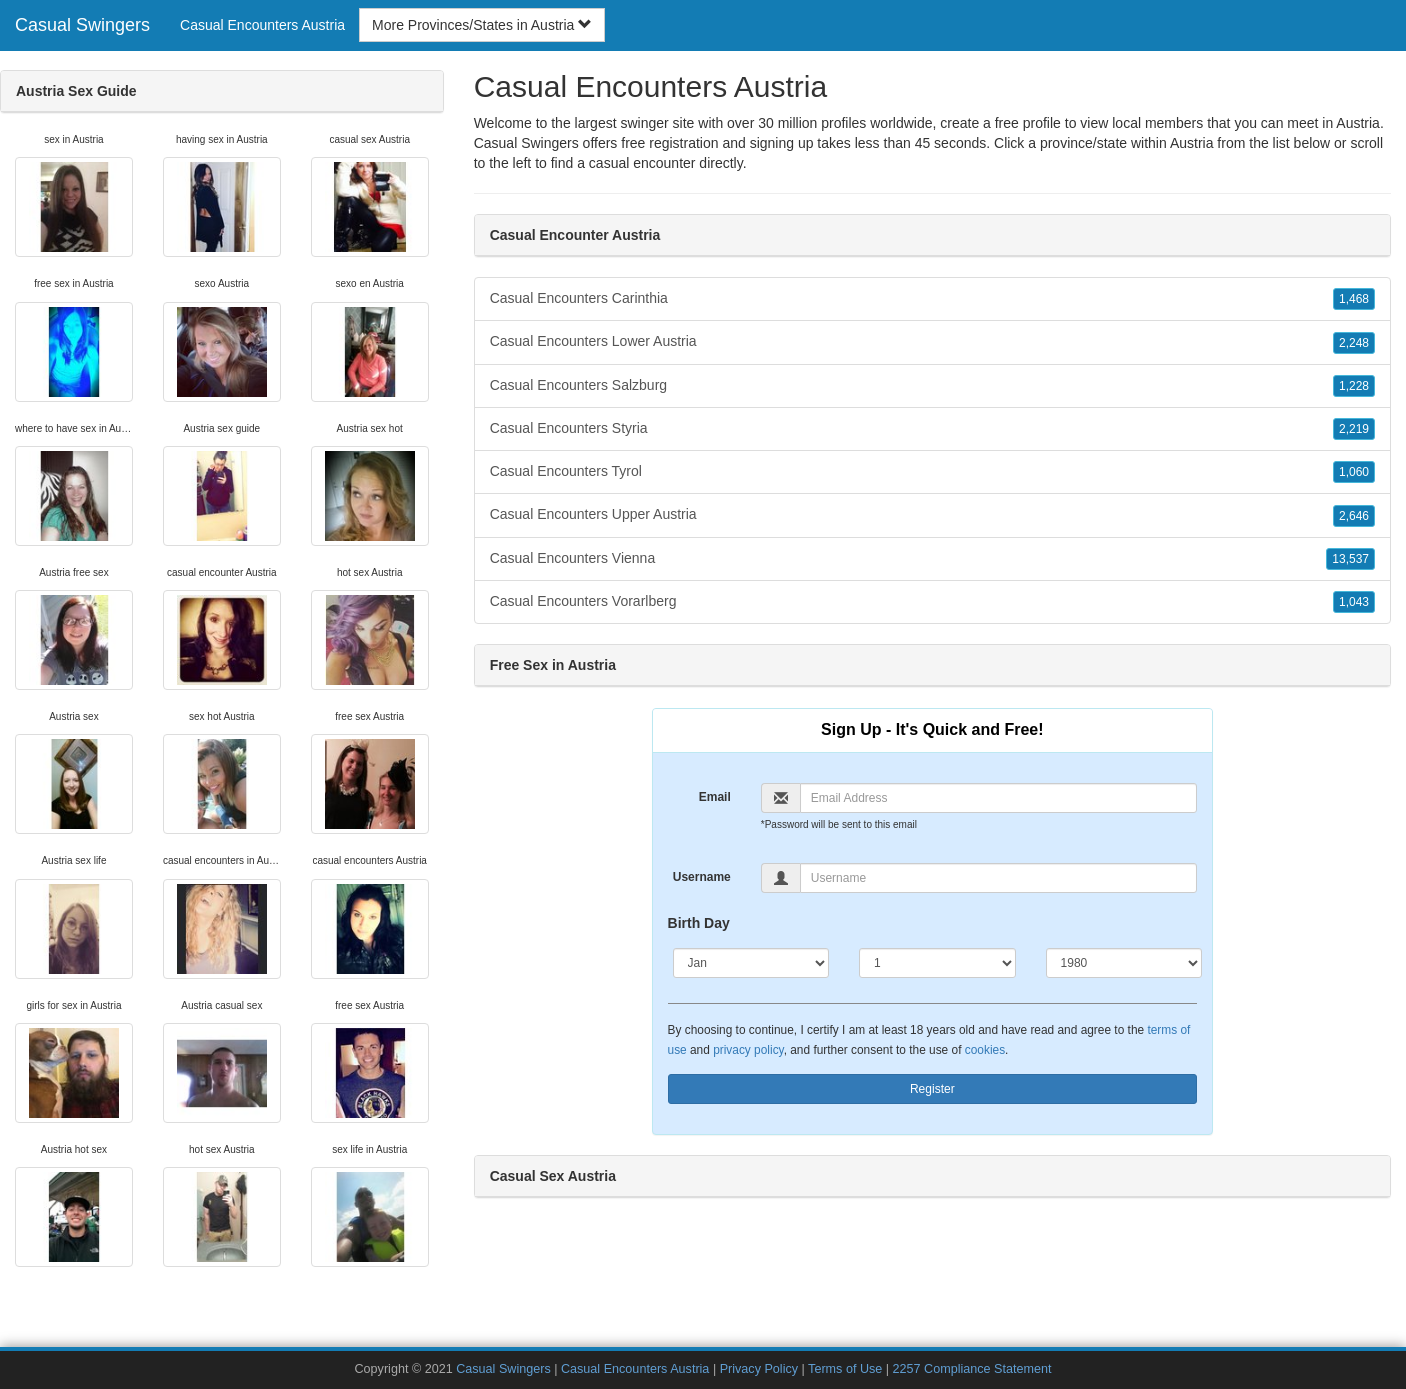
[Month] (751, 963)
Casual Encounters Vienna (932, 559)
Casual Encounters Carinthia (932, 299)
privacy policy (748, 1050)
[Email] (998, 798)
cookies (985, 1050)
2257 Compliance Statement (972, 1369)
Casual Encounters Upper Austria (932, 515)
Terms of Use (845, 1369)
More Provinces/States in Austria (482, 25)
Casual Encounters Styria (932, 429)
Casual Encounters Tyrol (932, 472)
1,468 (1354, 299)
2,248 (1354, 343)
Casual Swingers (82, 25)
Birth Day (699, 923)
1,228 (1354, 386)
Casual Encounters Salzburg (932, 386)
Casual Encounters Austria (262, 25)
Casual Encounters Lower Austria (932, 342)
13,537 (1350, 559)
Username (702, 877)
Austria (1192, 143)
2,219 (1354, 429)
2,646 (1354, 516)
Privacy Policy (759, 1369)
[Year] (1124, 963)
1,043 (1354, 602)
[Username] (998, 878)
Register (932, 1089)
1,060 (1354, 472)
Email (715, 797)
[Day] (937, 963)
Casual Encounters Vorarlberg (932, 602)
